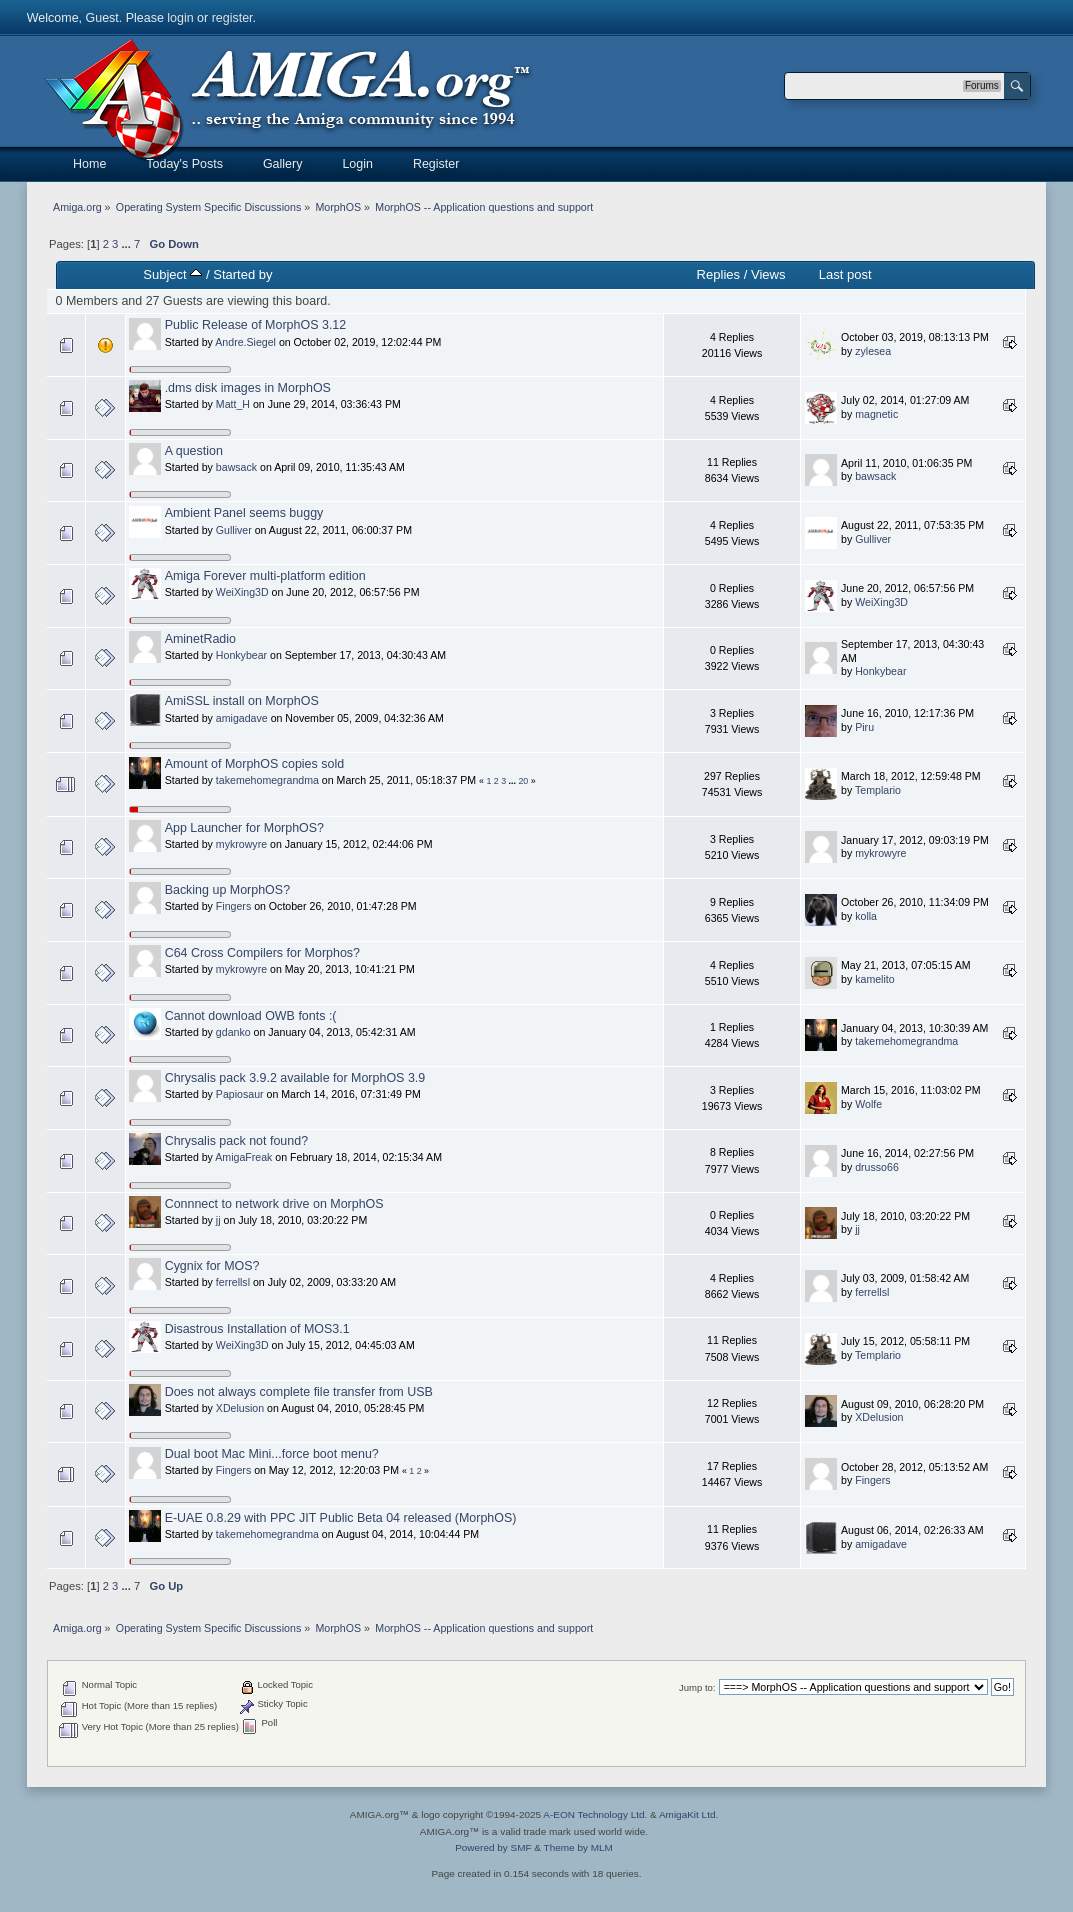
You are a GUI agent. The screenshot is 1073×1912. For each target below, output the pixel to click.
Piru (864, 727)
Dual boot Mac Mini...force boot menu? (272, 1454)
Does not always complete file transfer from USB (299, 1392)
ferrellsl (233, 1282)
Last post (845, 274)
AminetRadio (200, 639)
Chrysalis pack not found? (236, 1141)
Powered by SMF (493, 1847)
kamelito (874, 979)
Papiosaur (240, 1094)
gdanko (233, 1032)
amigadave (242, 718)
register (232, 18)
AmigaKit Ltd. (688, 1814)
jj (218, 1220)
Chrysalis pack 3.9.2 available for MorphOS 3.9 (295, 1078)
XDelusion (240, 1408)
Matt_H (233, 404)
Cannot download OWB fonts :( (251, 1016)
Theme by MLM (578, 1847)
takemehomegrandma (267, 780)
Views (768, 274)
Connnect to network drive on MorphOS (274, 1204)
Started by (242, 274)
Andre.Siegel (245, 342)
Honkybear (241, 655)
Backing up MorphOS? (227, 890)
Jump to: (697, 1687)
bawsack (236, 467)
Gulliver (234, 530)
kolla (866, 916)
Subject (172, 274)
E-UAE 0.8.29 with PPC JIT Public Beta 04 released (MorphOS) (341, 1518)
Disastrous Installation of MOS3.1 (257, 1329)
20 (523, 781)
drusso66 (877, 1167)
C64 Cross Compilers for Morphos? (262, 953)
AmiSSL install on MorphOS (242, 701)
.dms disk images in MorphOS (248, 388)
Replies (718, 274)
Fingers (233, 906)
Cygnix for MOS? (212, 1266)
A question (194, 451)
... (127, 244)
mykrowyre (241, 844)
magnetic (876, 414)
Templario (878, 790)
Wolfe (868, 1104)
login (180, 18)
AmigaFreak (243, 1157)
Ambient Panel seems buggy (244, 513)
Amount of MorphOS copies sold (255, 764)
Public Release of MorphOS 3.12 (256, 325)
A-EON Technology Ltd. (595, 1814)
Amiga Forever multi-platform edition (265, 576)
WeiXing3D (242, 592)
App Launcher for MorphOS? (244, 828)
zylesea (873, 351)
